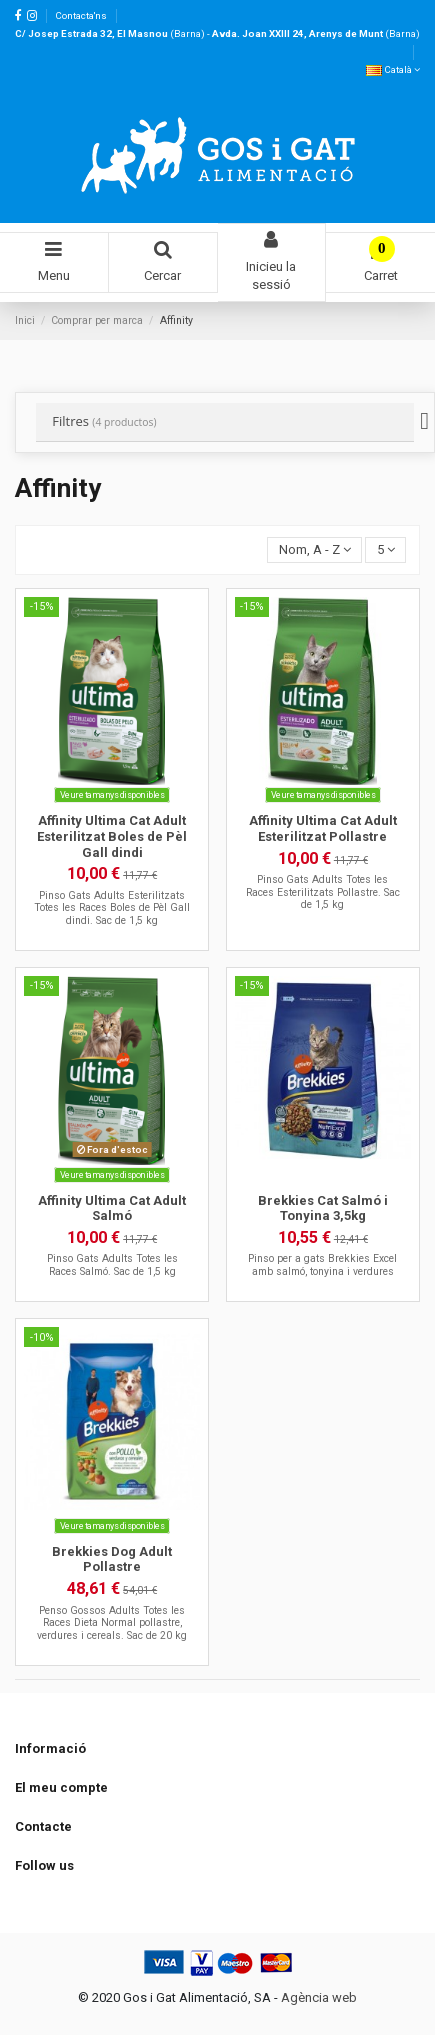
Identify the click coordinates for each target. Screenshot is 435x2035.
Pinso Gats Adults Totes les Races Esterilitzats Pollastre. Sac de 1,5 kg (323, 892)
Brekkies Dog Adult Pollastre (112, 1559)
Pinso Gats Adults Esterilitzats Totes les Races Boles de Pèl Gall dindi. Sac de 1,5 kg (112, 908)
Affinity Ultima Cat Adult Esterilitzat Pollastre (323, 828)
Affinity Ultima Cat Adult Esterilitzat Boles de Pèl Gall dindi (112, 836)
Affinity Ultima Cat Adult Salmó (112, 1208)
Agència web (319, 1997)
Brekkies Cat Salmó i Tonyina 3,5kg (323, 1208)
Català (393, 69)
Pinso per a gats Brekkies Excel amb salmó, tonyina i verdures (322, 1264)
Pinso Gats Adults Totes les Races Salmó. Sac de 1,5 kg (112, 1264)
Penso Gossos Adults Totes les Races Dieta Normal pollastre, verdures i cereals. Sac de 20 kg (112, 1623)
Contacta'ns (81, 15)
